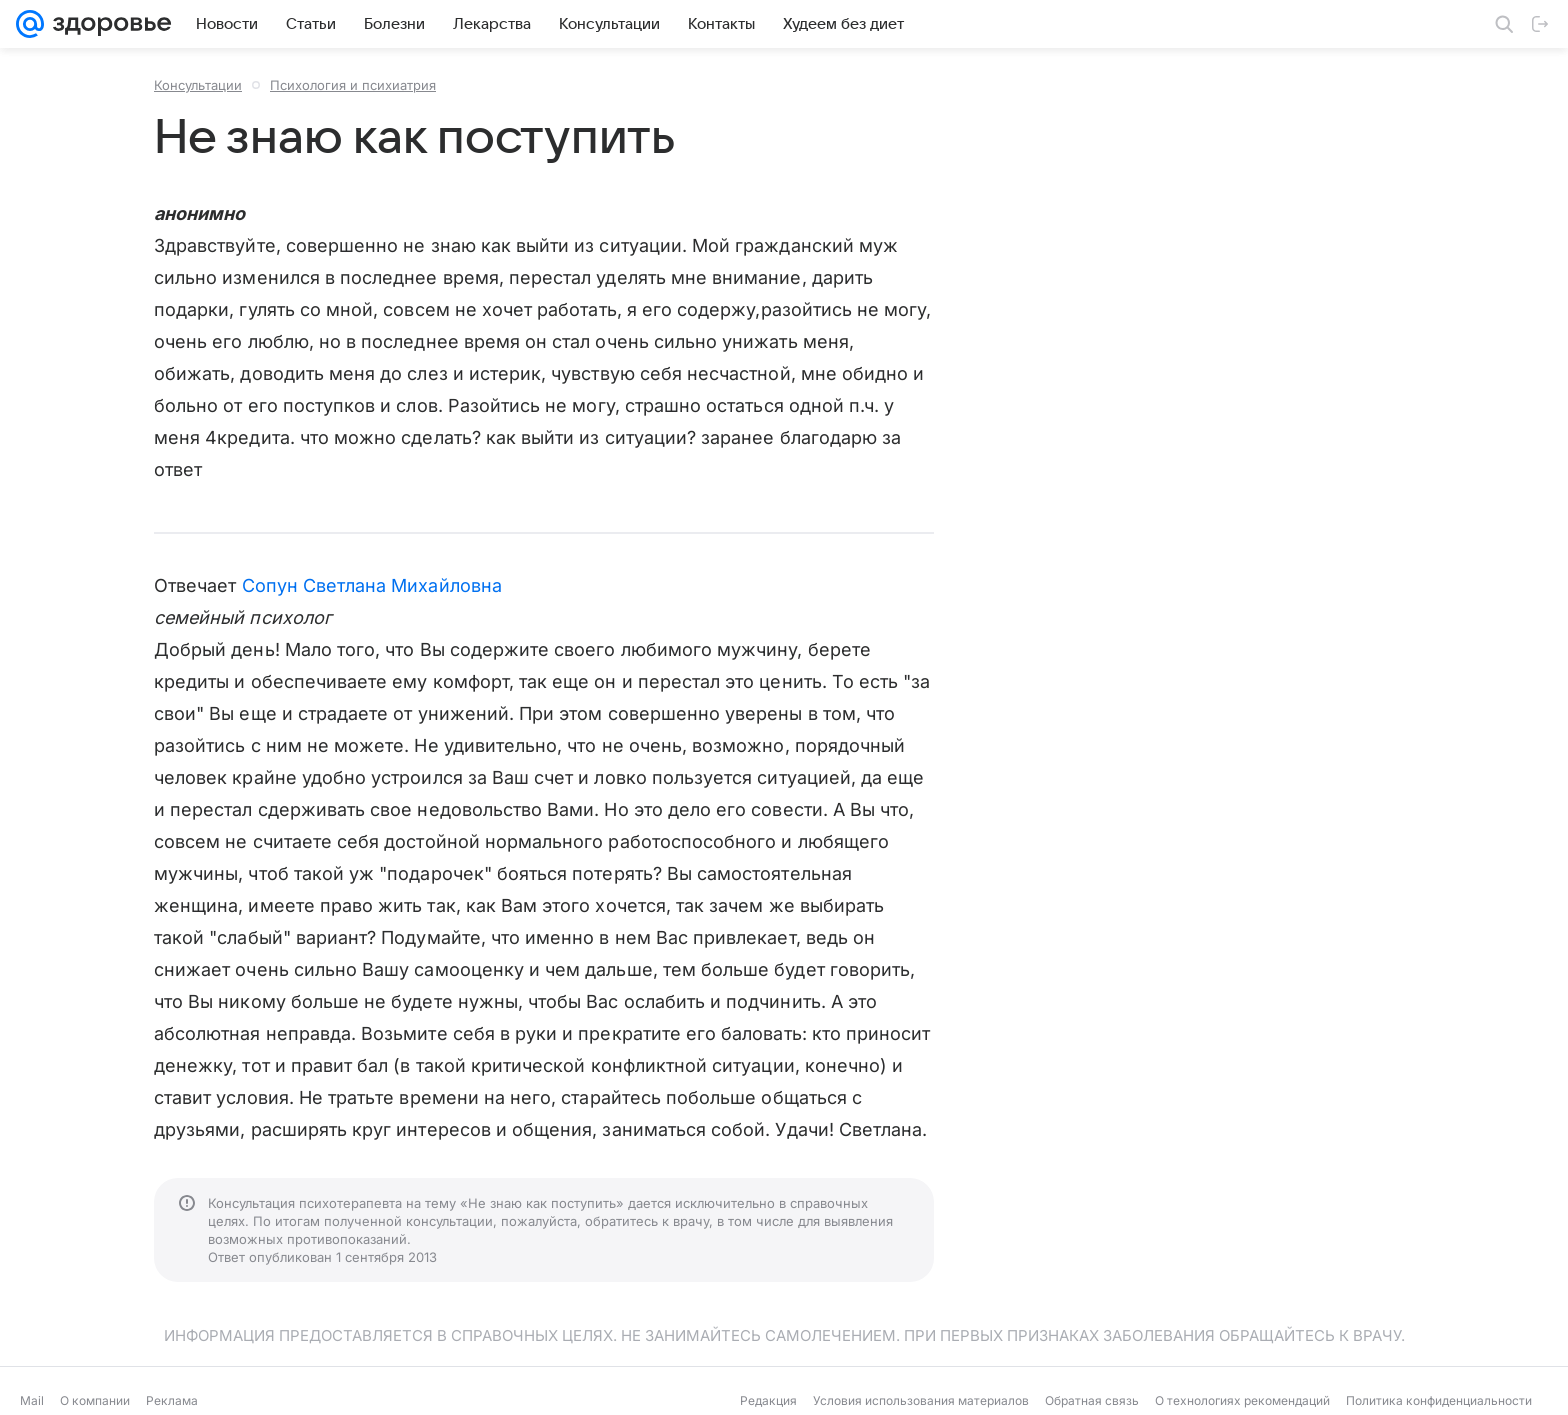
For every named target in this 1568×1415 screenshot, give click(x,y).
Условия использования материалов (921, 1400)
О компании (95, 1400)
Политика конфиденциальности (1439, 1400)
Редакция (768, 1400)
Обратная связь (1092, 1400)
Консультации (198, 85)
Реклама (172, 1400)
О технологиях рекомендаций (1242, 1400)
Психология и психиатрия (353, 85)
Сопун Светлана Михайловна (372, 585)
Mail (32, 1400)
